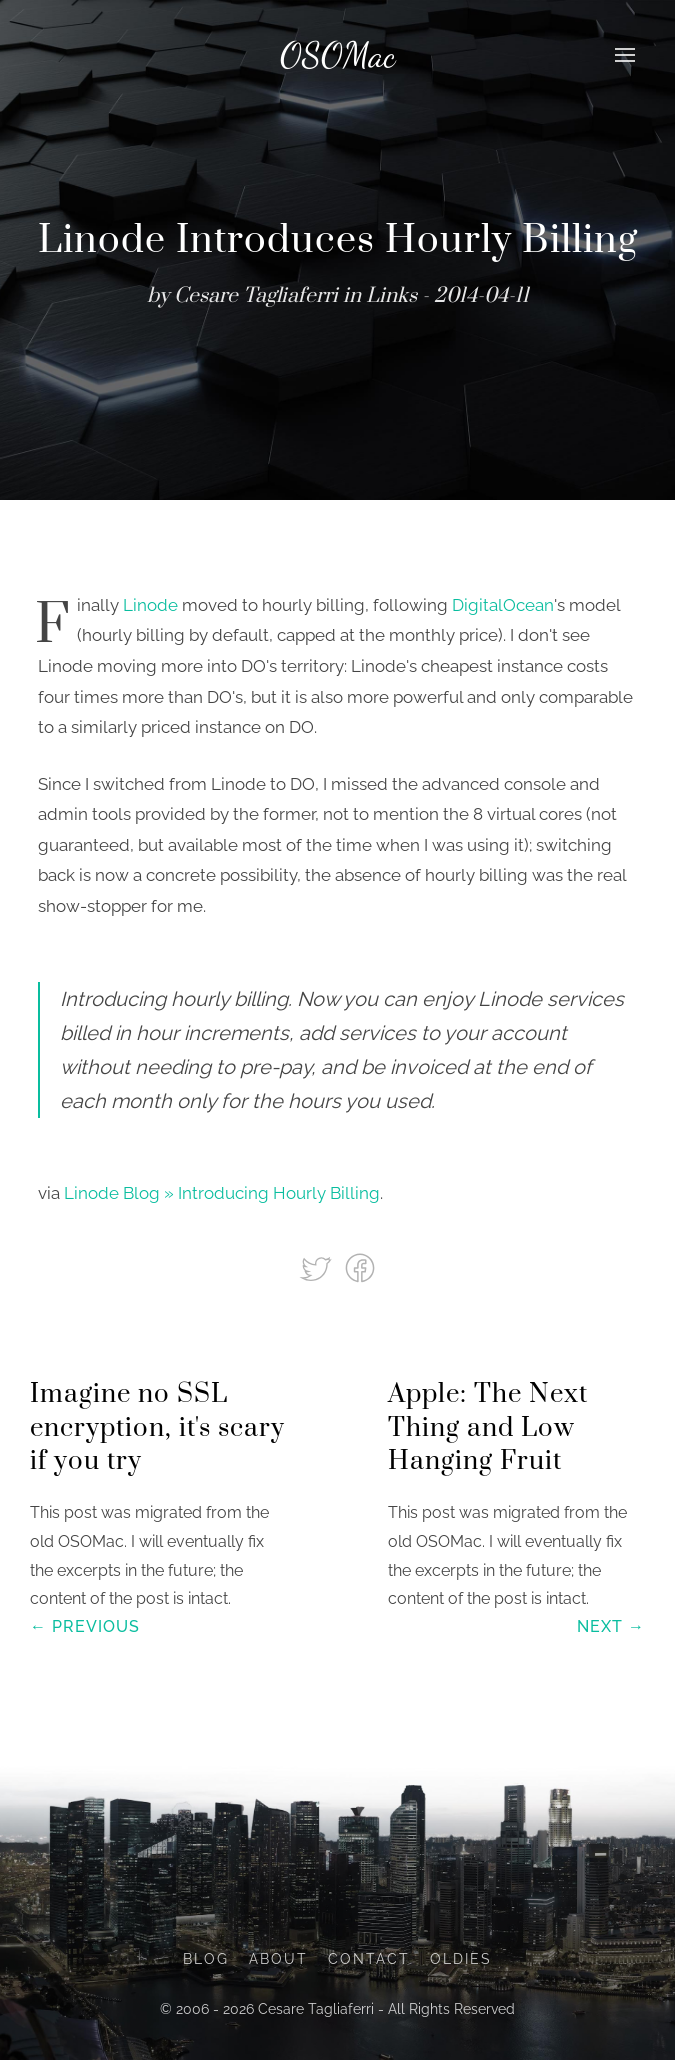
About (278, 1959)
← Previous (85, 1626)
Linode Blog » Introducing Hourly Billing (222, 1193)
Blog (206, 1959)
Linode (150, 605)
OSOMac (337, 55)
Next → (611, 1626)
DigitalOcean (503, 605)
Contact (369, 1959)
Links (391, 296)
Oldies (461, 1959)
